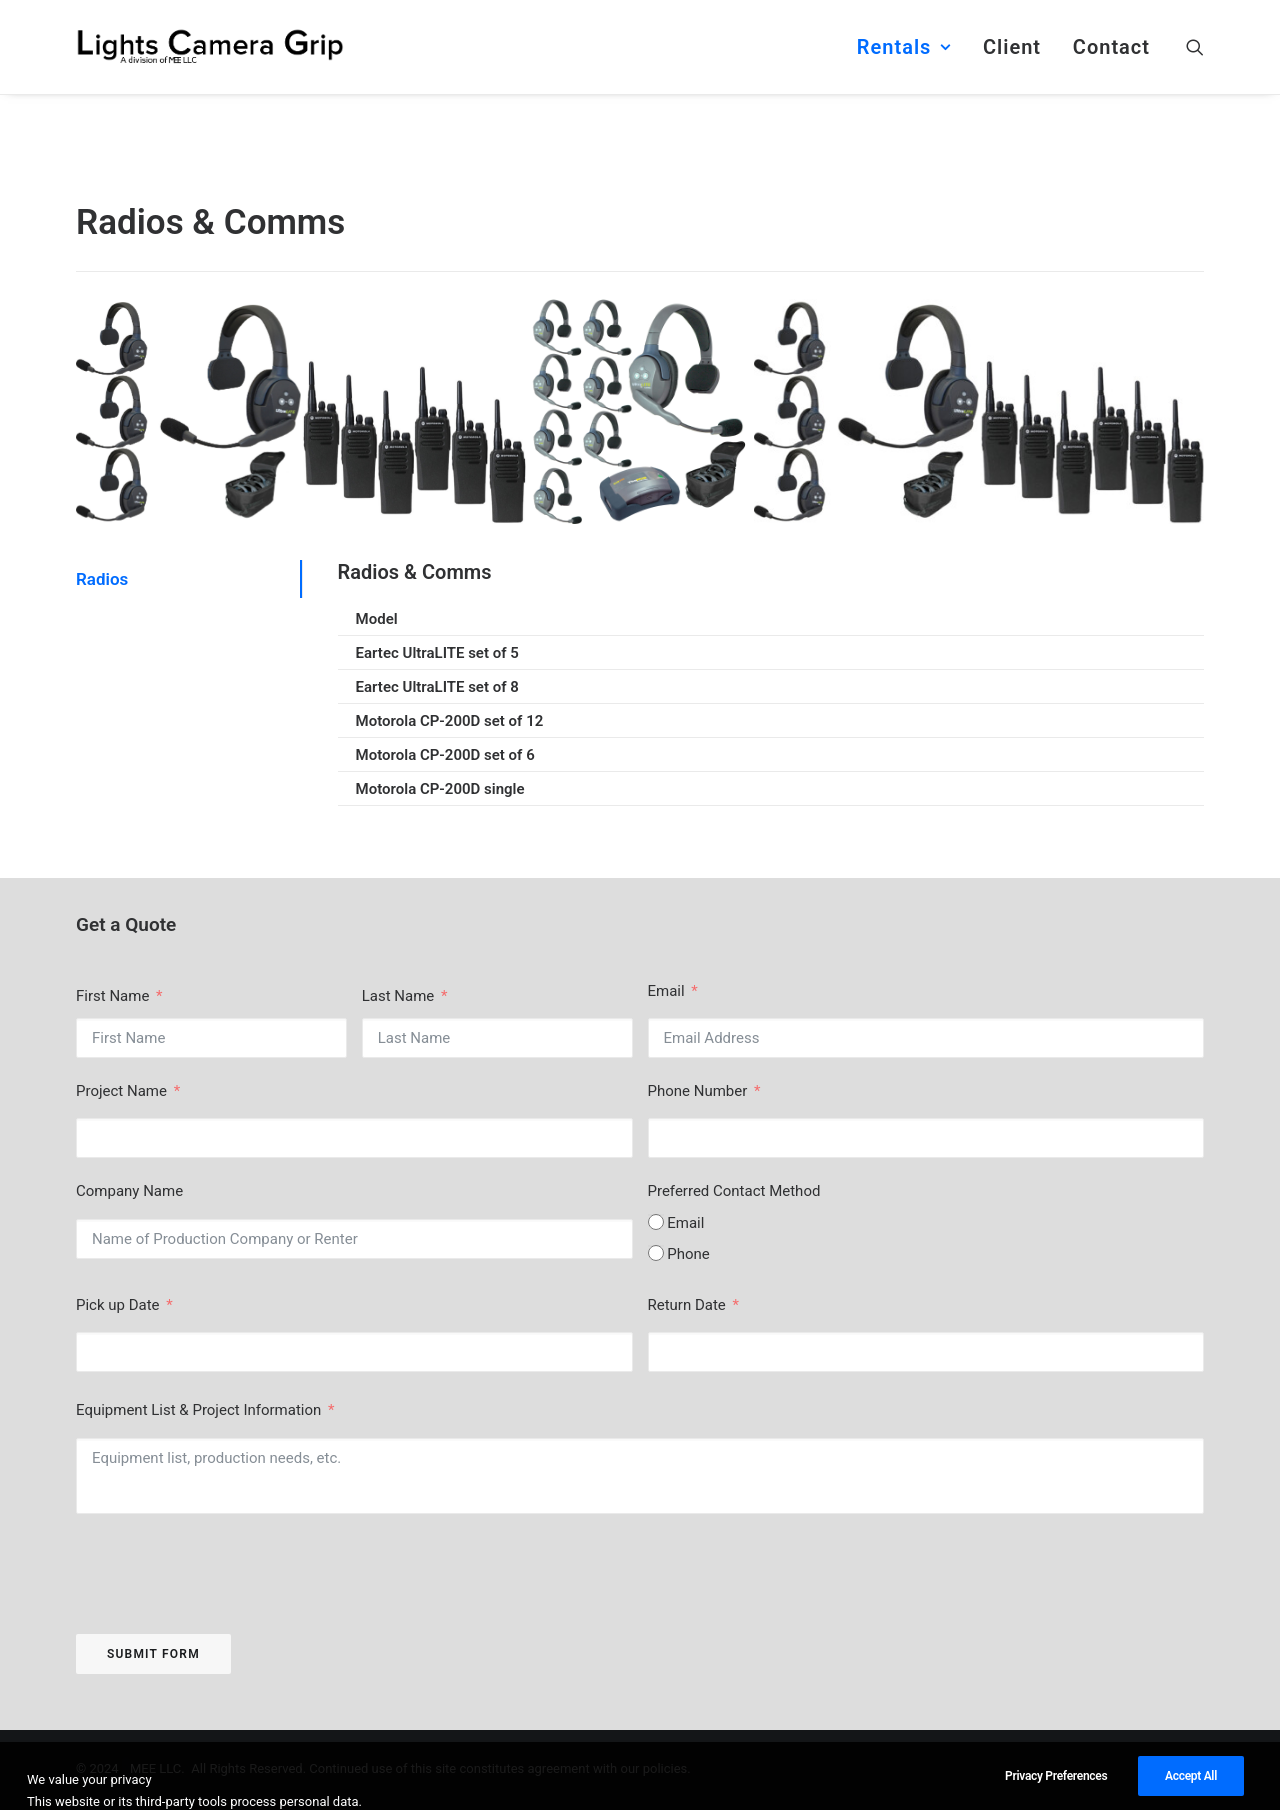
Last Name (398, 996)
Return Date (689, 1305)
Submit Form (153, 1654)
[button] (1195, 47)
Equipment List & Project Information (200, 1410)
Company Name (129, 1191)
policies (665, 1771)
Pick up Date (118, 1305)
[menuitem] (904, 47)
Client (1012, 47)
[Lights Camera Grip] (210, 47)
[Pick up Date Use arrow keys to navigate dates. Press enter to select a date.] (354, 1352)
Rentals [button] (904, 47)
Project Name (121, 1091)
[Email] (656, 1222)
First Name (112, 996)
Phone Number (698, 1091)
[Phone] (656, 1253)
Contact (1111, 47)
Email (666, 991)
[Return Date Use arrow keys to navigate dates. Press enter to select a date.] (926, 1352)
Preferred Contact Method (734, 1191)
